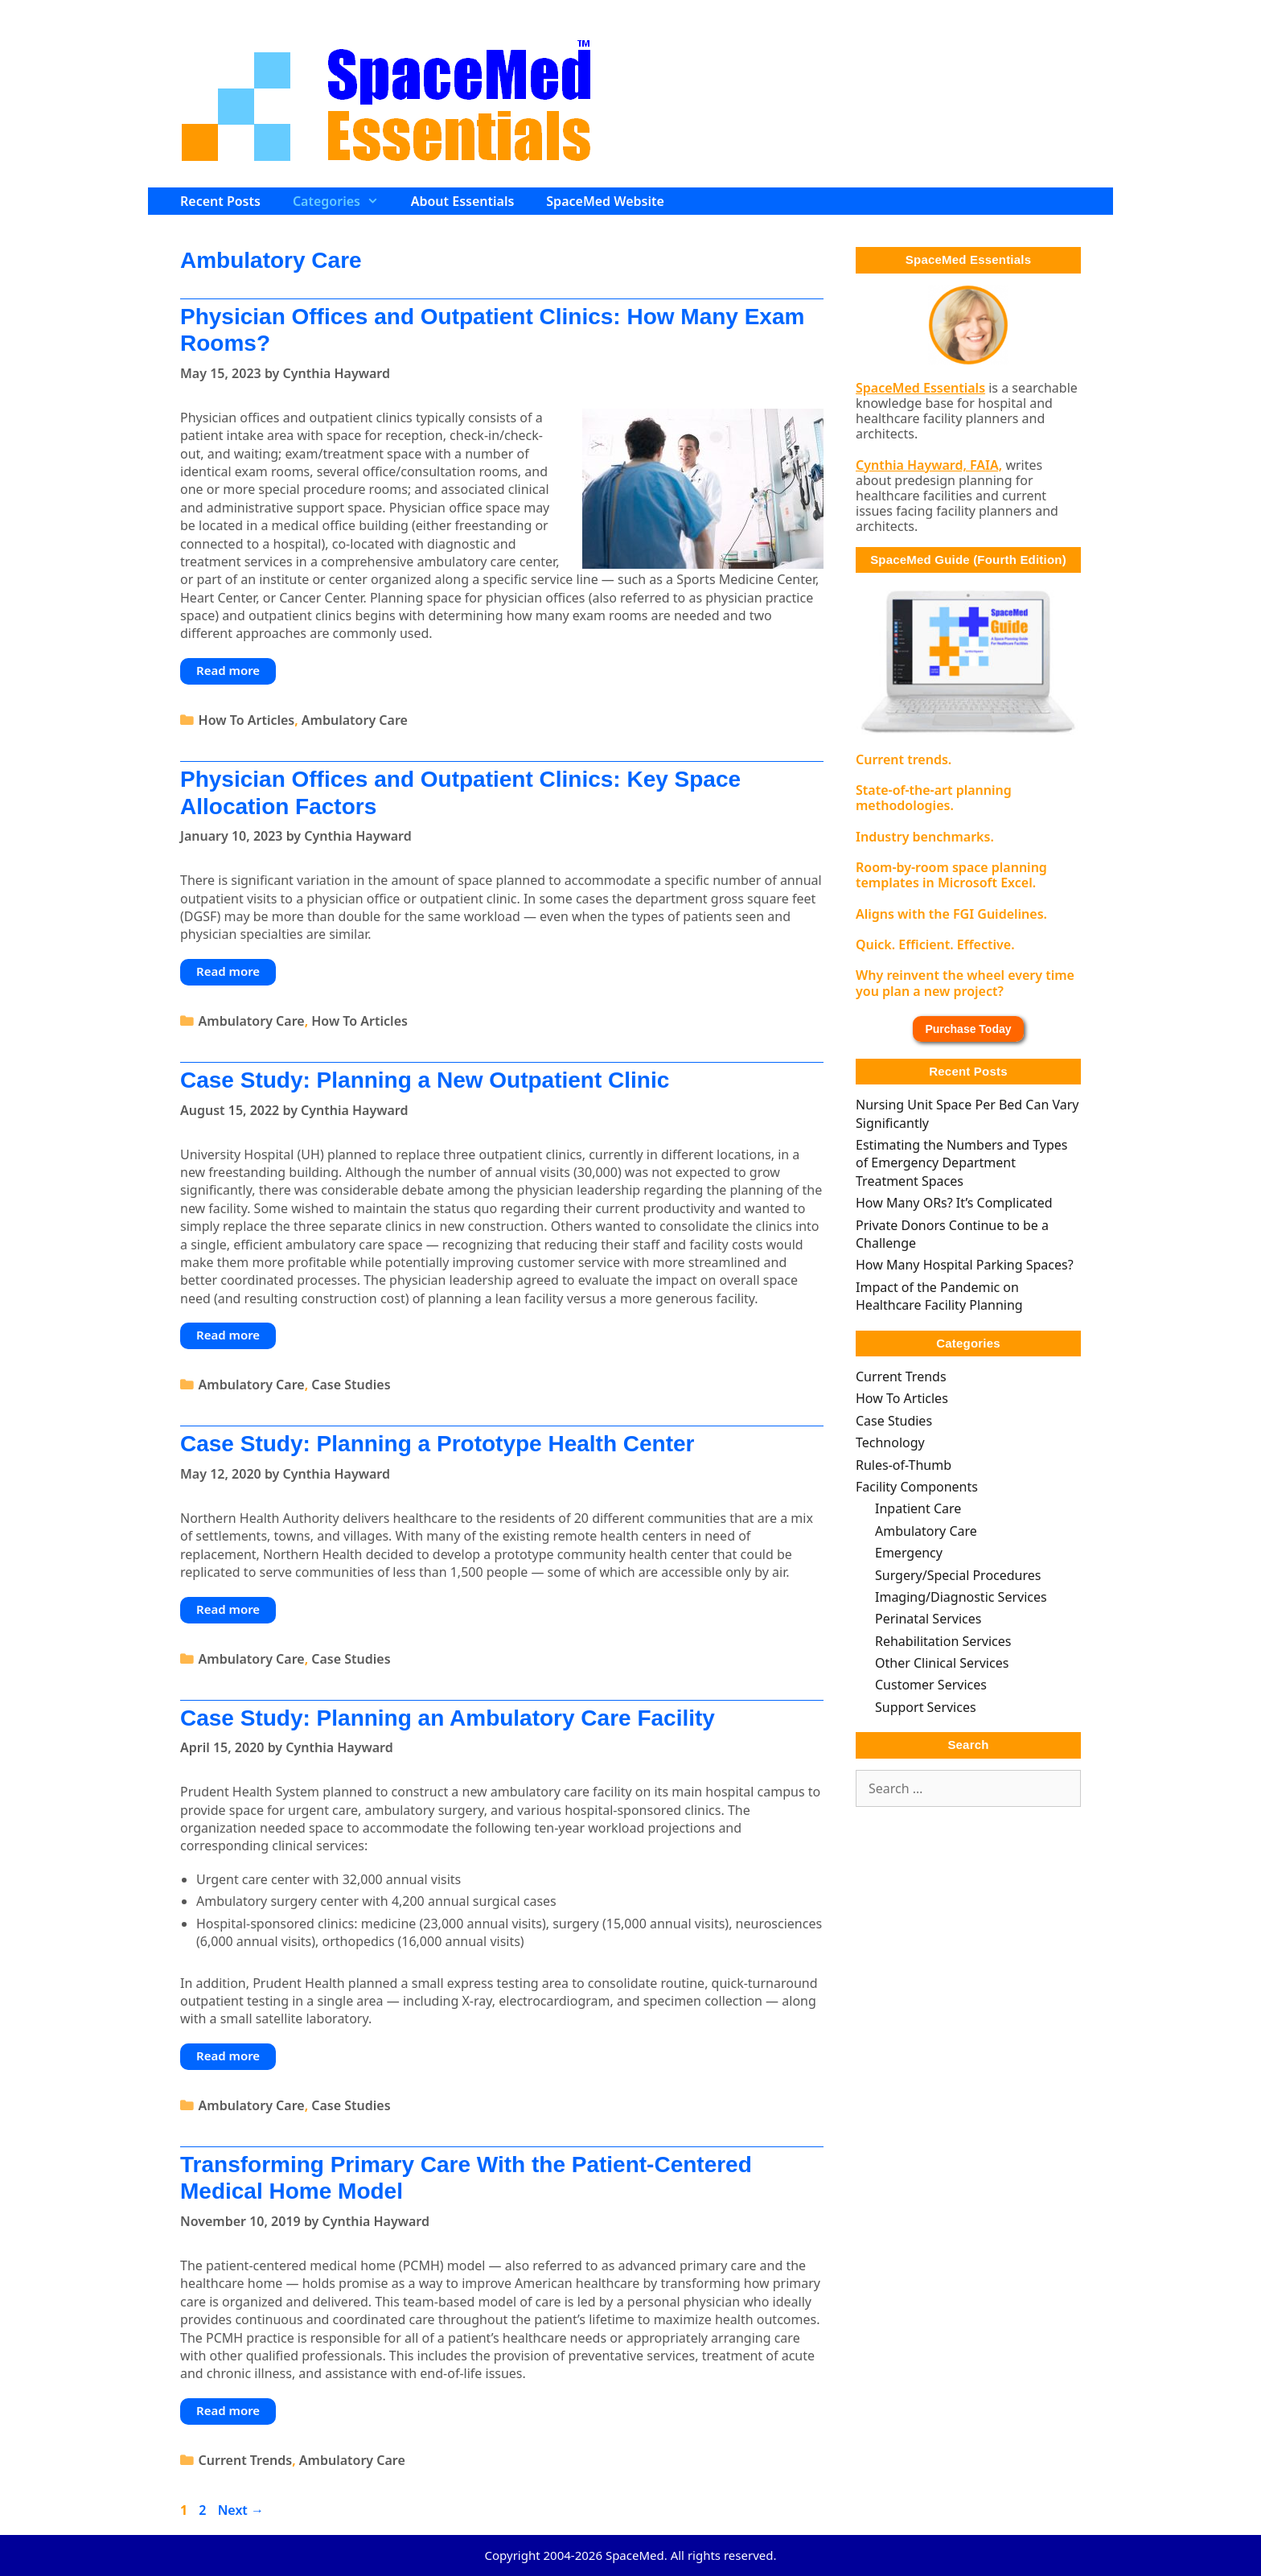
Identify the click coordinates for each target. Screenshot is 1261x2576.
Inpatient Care (918, 1508)
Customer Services (931, 1684)
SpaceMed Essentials (920, 388)
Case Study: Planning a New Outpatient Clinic (424, 1080)
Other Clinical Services (941, 1663)
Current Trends (246, 2460)
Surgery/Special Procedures (958, 1575)
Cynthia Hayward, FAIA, (929, 465)
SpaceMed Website (605, 201)
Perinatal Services (928, 1618)
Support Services (925, 1707)
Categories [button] (344, 201)
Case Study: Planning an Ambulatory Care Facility (447, 1718)
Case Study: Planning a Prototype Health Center (437, 1443)
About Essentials (463, 201)
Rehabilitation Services (943, 1641)
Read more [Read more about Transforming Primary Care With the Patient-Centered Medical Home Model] (228, 2410)
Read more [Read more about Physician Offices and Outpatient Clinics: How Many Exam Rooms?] (228, 670)
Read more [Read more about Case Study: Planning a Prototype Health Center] (228, 1609)
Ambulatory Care (355, 720)
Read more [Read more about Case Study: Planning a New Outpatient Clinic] (228, 1335)
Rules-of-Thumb (903, 1465)
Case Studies (350, 1384)
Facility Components (917, 1487)
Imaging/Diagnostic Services (961, 1597)
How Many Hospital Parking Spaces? (965, 1265)
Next (241, 2510)
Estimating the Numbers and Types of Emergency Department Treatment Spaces (961, 1163)
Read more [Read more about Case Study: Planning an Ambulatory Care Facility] (228, 2055)
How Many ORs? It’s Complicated (954, 1203)
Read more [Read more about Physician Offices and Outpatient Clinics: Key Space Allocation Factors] (228, 971)
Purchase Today (968, 1029)
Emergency (909, 1553)
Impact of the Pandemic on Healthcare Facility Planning (939, 1296)
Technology (890, 1442)
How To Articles (247, 720)
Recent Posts (220, 201)
